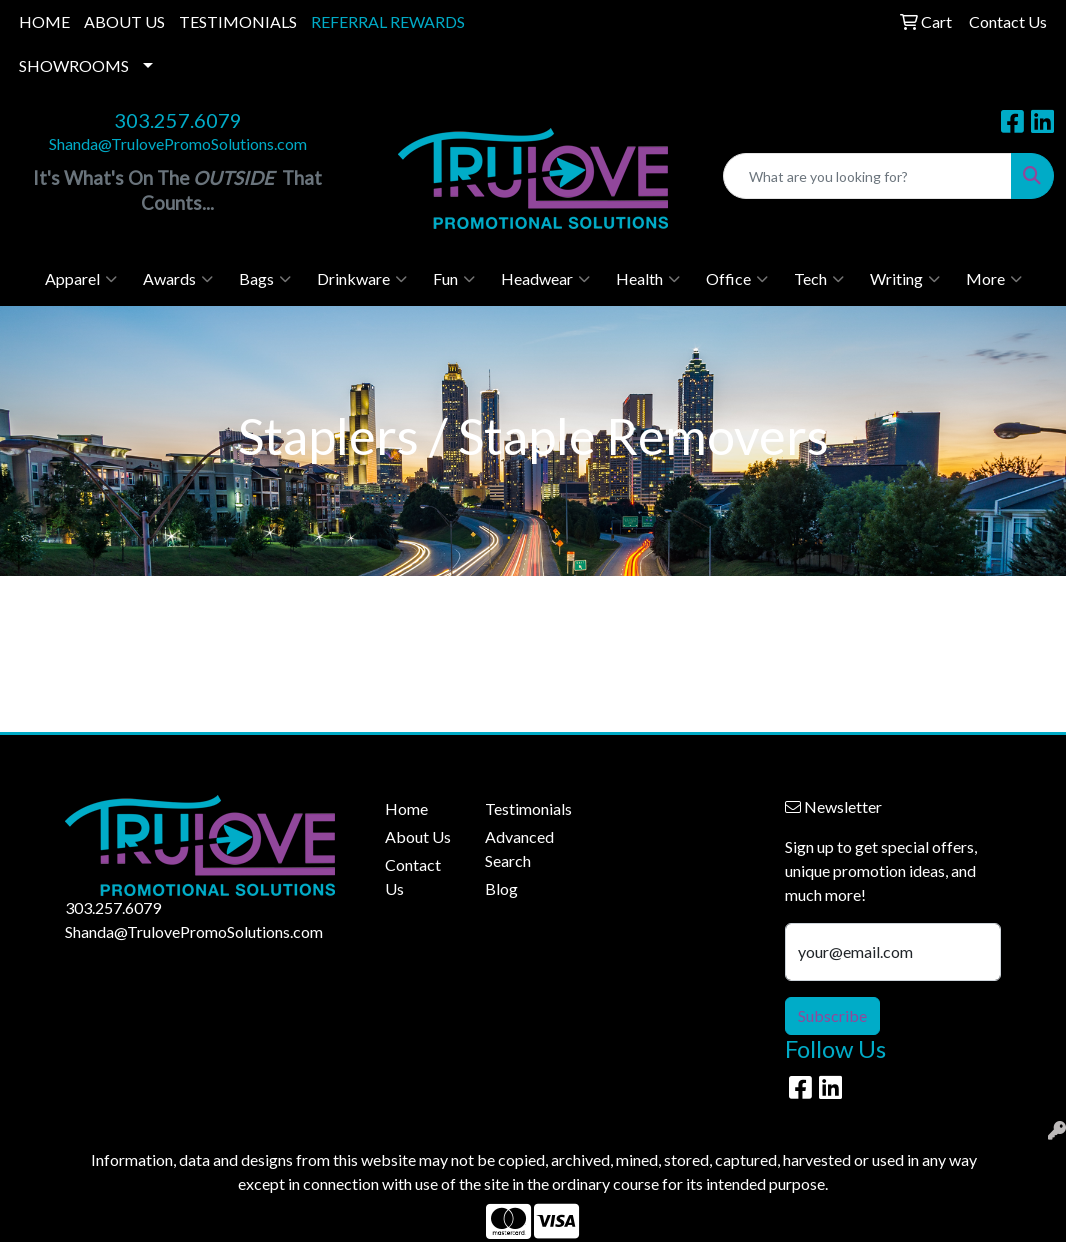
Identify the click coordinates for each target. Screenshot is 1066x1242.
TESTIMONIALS (238, 21)
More (994, 279)
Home (406, 808)
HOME (44, 21)
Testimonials (523, 808)
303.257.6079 (178, 120)
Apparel (81, 279)
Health (648, 279)
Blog (501, 888)
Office (737, 279)
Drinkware (362, 279)
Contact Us (413, 876)
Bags (265, 279)
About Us (418, 836)
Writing (905, 279)
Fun (454, 279)
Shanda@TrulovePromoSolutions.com (178, 143)
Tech (819, 279)
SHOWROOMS (74, 65)
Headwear (545, 279)
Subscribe (832, 1015)
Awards (178, 279)
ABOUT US (124, 21)
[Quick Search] (867, 176)
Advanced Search (519, 848)
